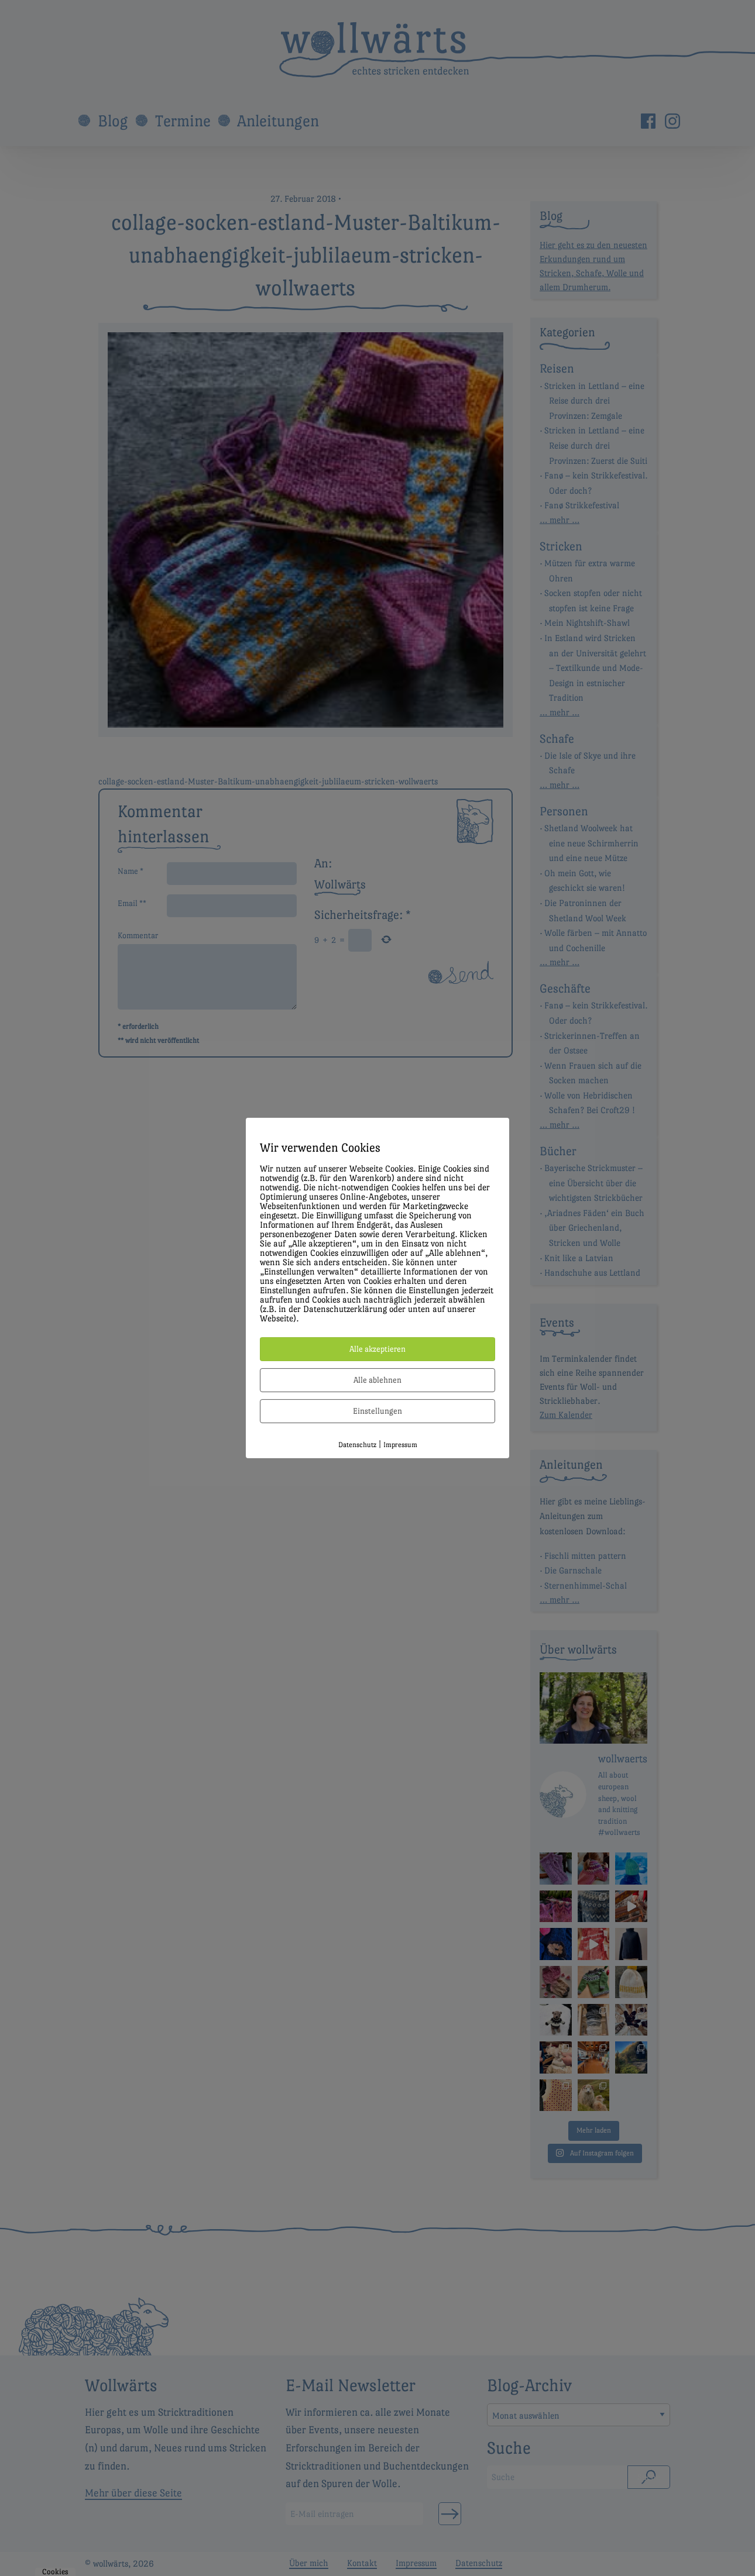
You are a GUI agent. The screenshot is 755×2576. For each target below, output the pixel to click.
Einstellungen (377, 1411)
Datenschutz (357, 1445)
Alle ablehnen (377, 1380)
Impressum (400, 1445)
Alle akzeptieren (377, 1349)
